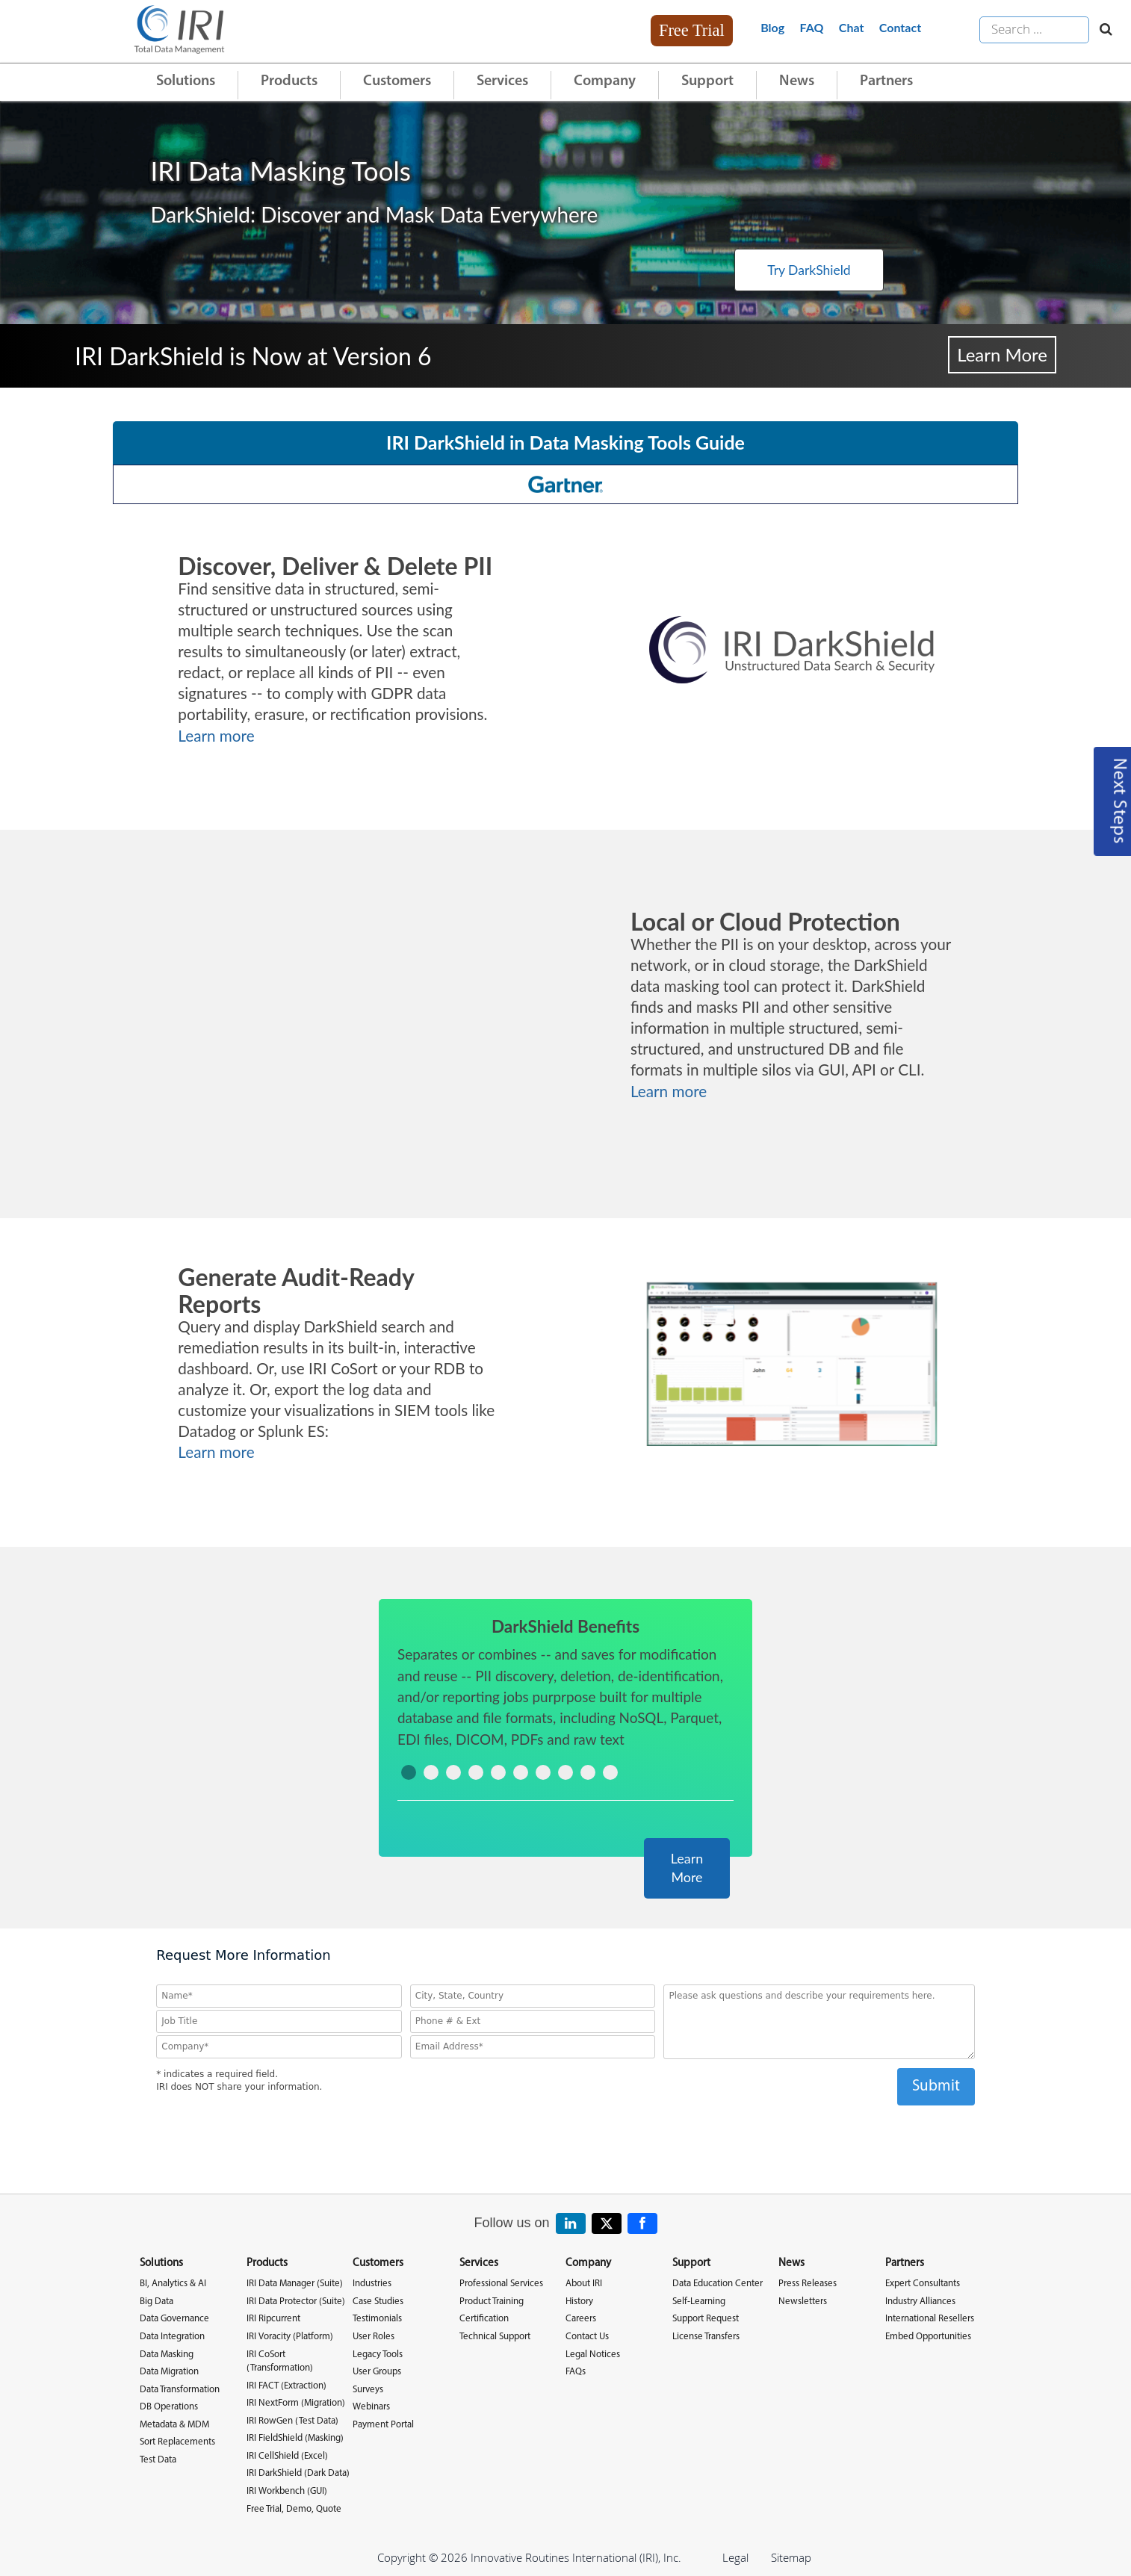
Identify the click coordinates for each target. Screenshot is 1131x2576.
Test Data (158, 2459)
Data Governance (174, 2318)
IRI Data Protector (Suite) (296, 2301)
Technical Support (494, 2336)
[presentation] (565, 2133)
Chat (851, 27)
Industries (372, 2283)
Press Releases (807, 2283)
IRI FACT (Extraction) (286, 2384)
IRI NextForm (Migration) (296, 2402)
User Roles (373, 2336)
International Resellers (929, 2318)
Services (502, 81)
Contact (900, 27)
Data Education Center (717, 2283)
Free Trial (692, 30)
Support (707, 81)
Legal (735, 2556)
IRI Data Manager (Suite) (295, 2283)
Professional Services (501, 2283)
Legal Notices (593, 2353)
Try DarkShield (773, 269)
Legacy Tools (378, 2353)
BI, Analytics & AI (173, 2283)
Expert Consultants (922, 2283)
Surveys (368, 2388)
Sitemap (791, 2556)
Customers (397, 81)
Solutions (185, 81)
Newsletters (802, 2301)
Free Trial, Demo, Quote (294, 2508)
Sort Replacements (177, 2441)
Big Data (156, 2301)
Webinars (371, 2406)
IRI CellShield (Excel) (287, 2455)
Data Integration (172, 2336)
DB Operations (169, 2406)
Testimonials (377, 2318)
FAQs (576, 2371)
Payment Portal (383, 2423)
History (579, 2301)
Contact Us (587, 2336)
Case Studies (378, 2301)
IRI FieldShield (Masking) (295, 2437)
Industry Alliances (920, 2301)
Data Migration (169, 2371)
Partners (886, 81)
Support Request (705, 2318)
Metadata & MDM (174, 2423)
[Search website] (1102, 29)
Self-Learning (698, 2301)
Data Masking (166, 2353)
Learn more (216, 736)
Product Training (491, 2301)
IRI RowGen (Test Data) (292, 2419)
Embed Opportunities (928, 2336)
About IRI (584, 2283)
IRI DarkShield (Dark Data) (298, 2472)
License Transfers (706, 2336)
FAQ (812, 27)
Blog (772, 27)
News (796, 81)
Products (289, 81)
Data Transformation (180, 2388)
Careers (581, 2318)
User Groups (377, 2371)
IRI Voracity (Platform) (290, 2336)
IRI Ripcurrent (273, 2318)
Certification (484, 2318)
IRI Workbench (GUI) (287, 2490)
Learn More (1002, 354)
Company (605, 81)
